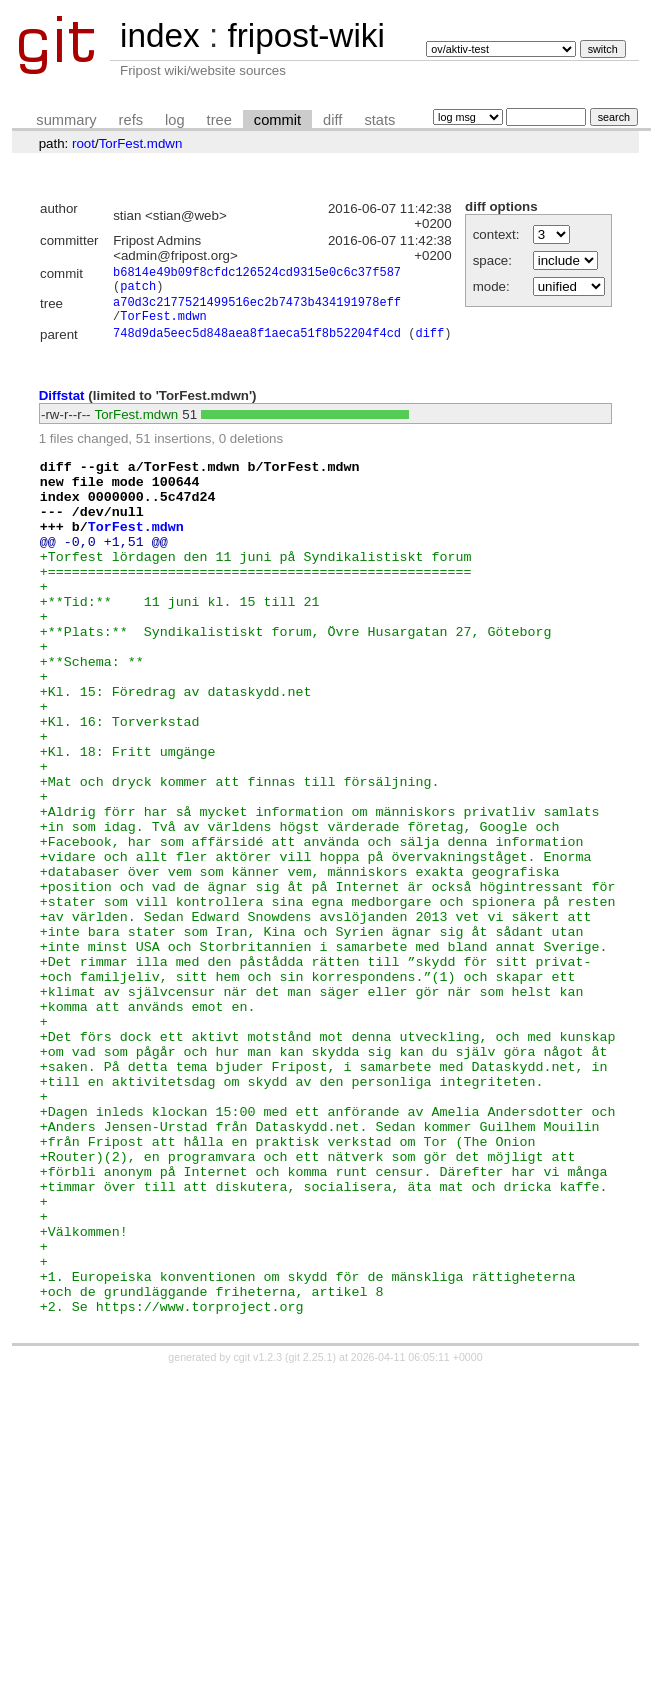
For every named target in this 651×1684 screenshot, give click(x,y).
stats (379, 120)
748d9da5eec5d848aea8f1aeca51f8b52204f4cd (257, 347)
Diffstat (62, 409)
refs (131, 120)
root (83, 143)
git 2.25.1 (311, 1542)
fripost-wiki (305, 35)
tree (219, 120)
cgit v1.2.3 (258, 1542)
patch (138, 291)
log (175, 120)
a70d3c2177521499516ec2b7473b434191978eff (257, 310)
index (160, 35)
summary (66, 120)
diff (332, 120)
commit (277, 120)
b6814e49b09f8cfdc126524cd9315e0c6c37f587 (257, 274)
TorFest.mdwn (141, 143)
